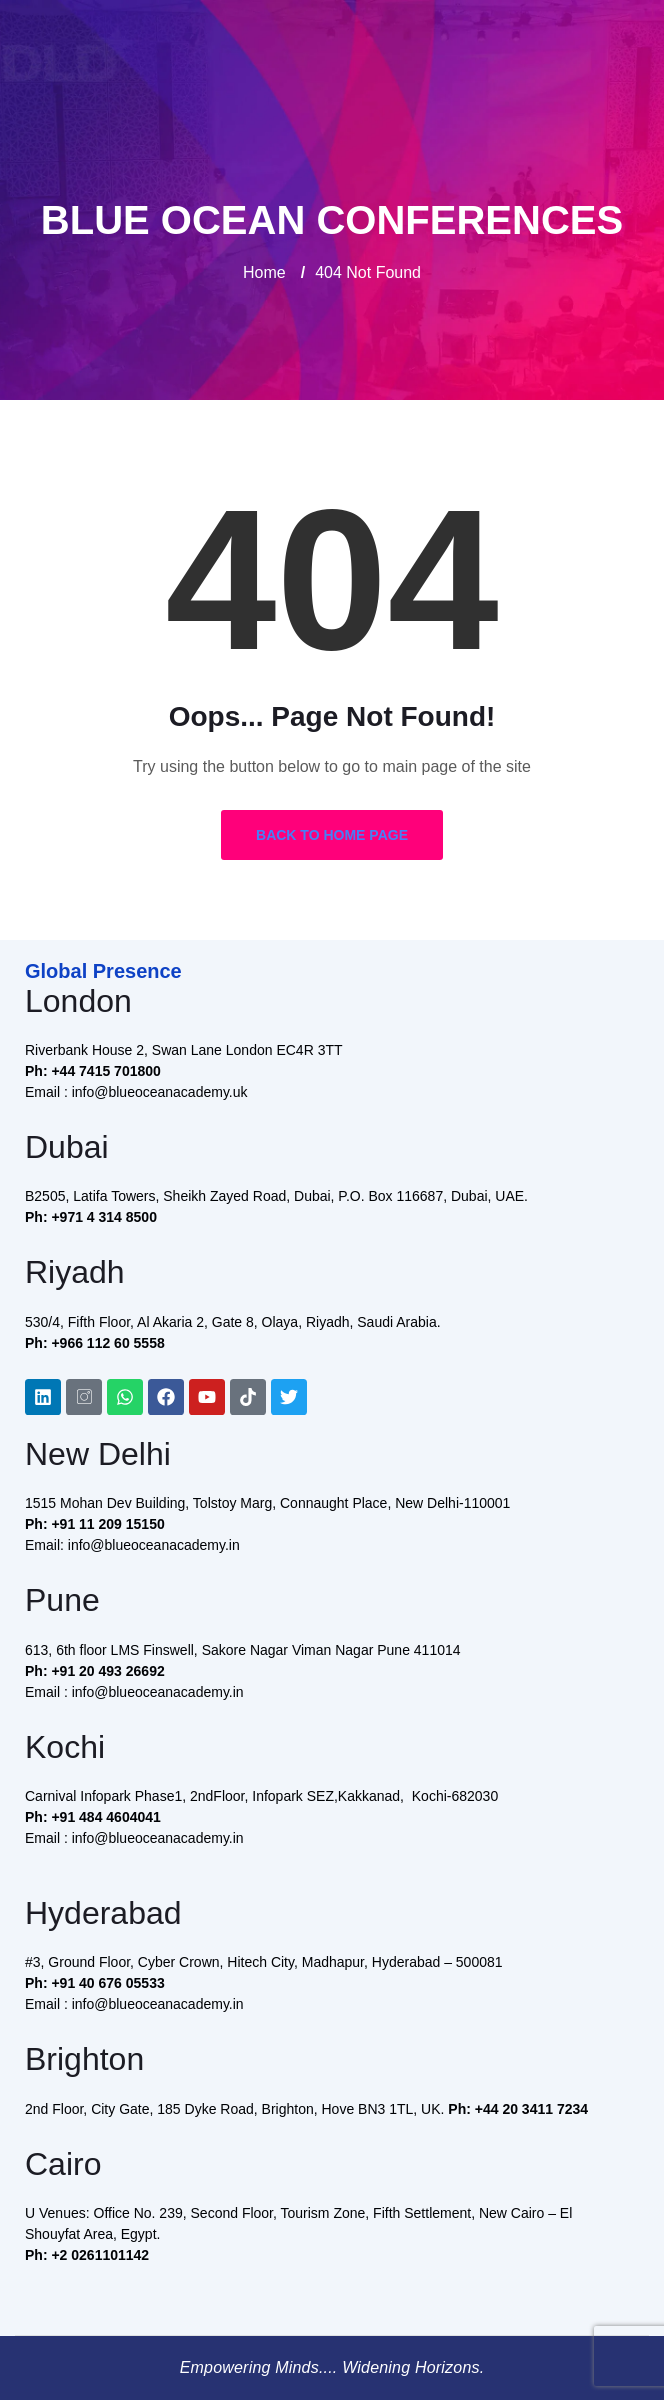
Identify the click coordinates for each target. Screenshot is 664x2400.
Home (264, 272)
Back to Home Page (332, 835)
